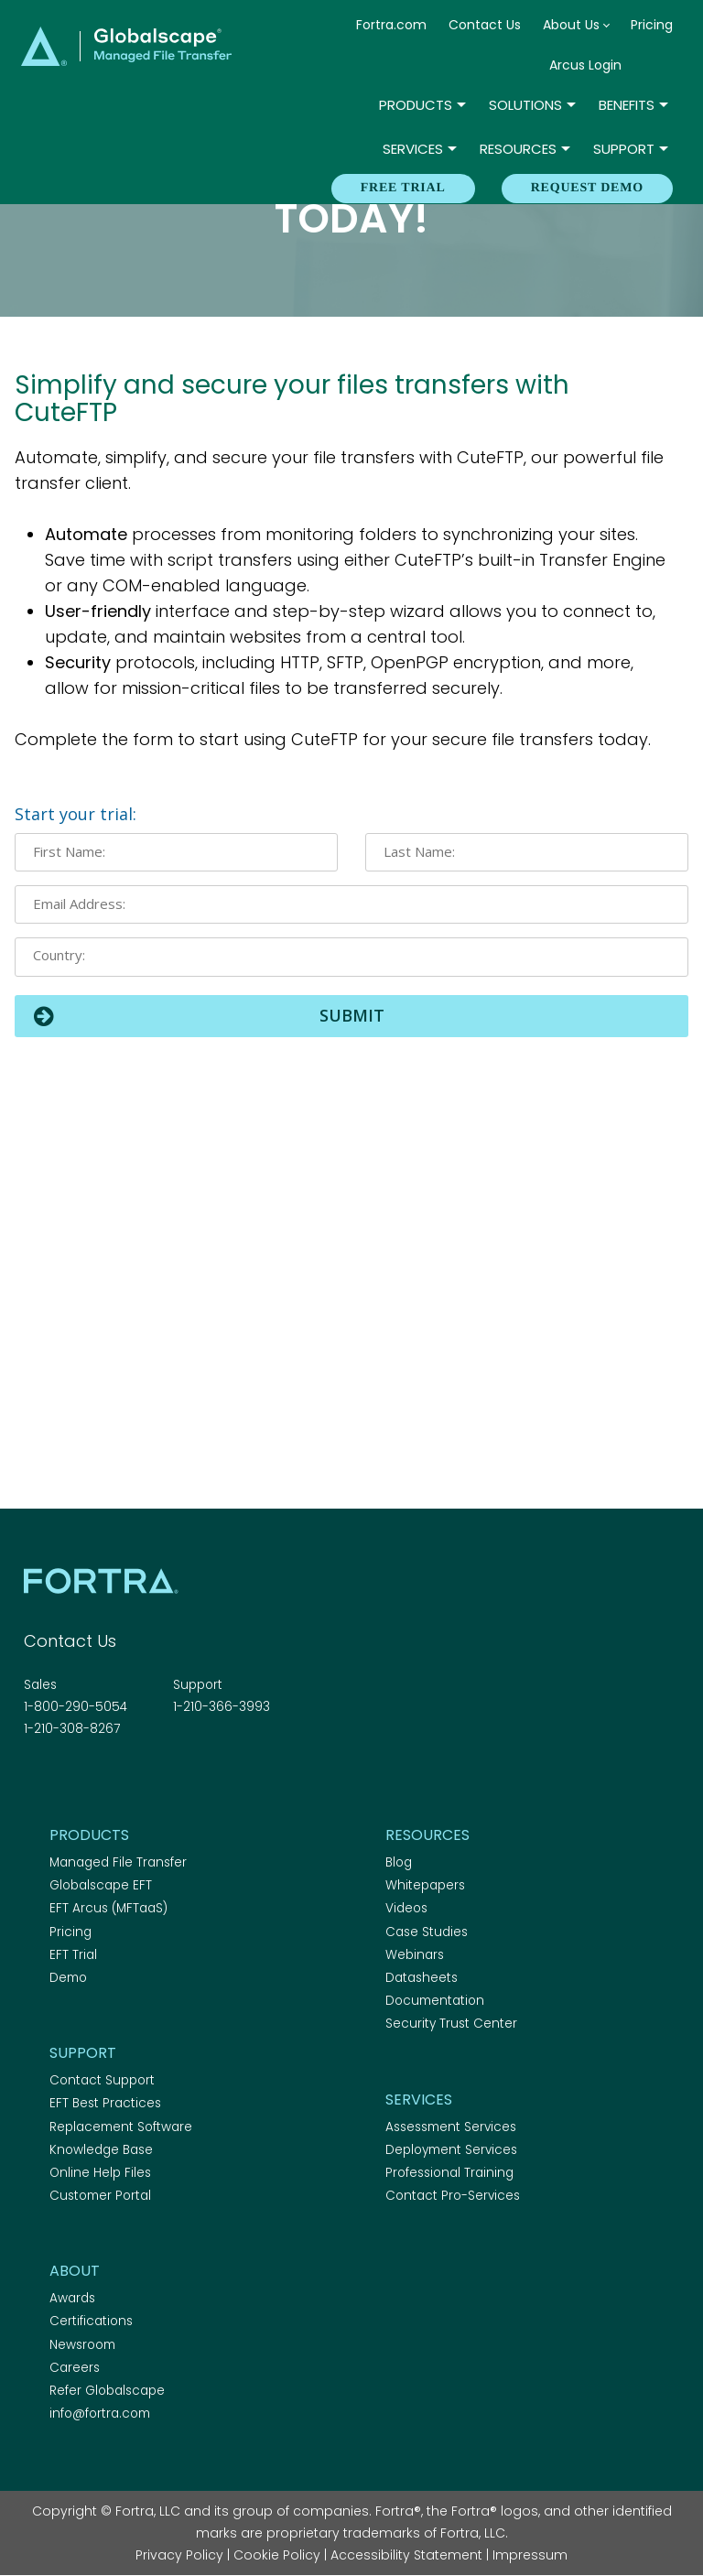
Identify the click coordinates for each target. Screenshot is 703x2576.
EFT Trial (73, 1955)
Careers (74, 2367)
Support (623, 148)
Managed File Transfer (118, 1862)
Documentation (434, 2000)
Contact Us (485, 25)
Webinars (414, 1955)
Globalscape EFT (100, 1885)
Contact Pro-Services (452, 2195)
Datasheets (421, 1977)
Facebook (35, 1779)
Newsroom (82, 2345)
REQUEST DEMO (587, 188)
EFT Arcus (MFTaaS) (108, 1908)
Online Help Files (100, 2172)
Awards (72, 2298)
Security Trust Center (451, 2023)
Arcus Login (585, 65)
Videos (406, 1908)
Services (413, 148)
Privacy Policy (179, 2555)
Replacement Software (120, 2127)
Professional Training (449, 2172)
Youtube (163, 1779)
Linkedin (99, 1779)
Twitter (67, 1779)
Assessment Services (450, 2127)
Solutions (525, 104)
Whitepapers (425, 1885)
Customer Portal (100, 2195)
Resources (518, 148)
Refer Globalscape (107, 2390)
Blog (398, 1862)
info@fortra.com (99, 2413)
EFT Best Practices (105, 2103)
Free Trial (403, 188)
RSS (131, 1779)
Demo (68, 1977)
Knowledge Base (101, 2150)
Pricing (652, 25)
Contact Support (102, 2080)
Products (415, 104)
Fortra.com (391, 25)
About (74, 2270)
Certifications (91, 2321)
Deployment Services (451, 2150)
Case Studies (426, 1932)
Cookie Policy (276, 2555)
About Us (571, 25)
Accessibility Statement (406, 2555)
